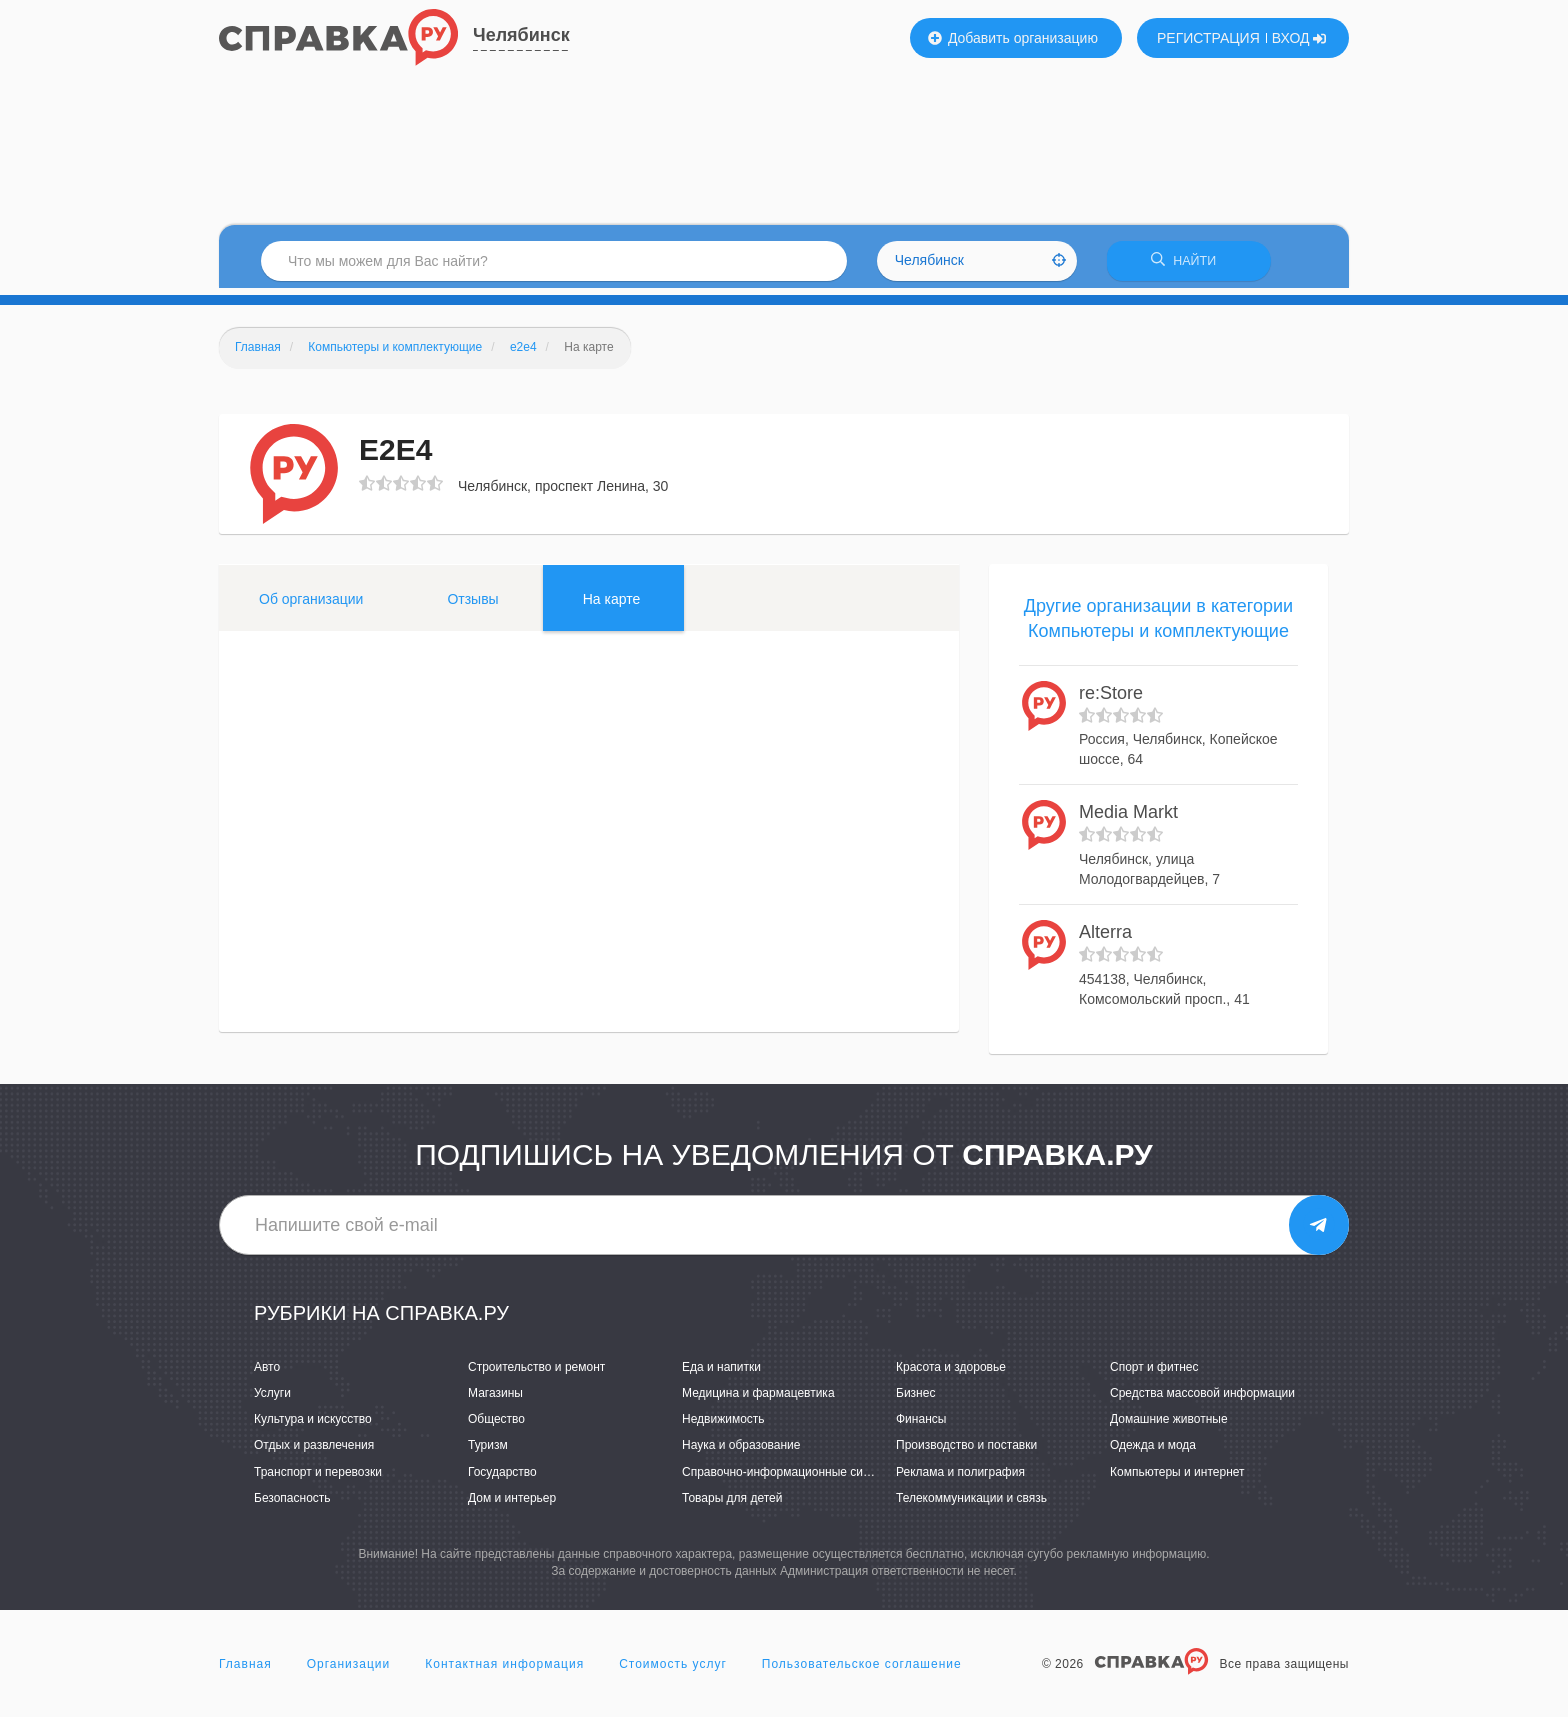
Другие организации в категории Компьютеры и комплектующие (1158, 625)
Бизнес (915, 1400)
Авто (267, 1374)
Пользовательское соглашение (862, 1671)
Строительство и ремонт (536, 1374)
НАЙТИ (1189, 264)
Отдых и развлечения (314, 1452)
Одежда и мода (1153, 1452)
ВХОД (1299, 38)
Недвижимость (723, 1426)
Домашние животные (1169, 1426)
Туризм (488, 1452)
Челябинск (521, 35)
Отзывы (472, 605)
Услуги (272, 1400)
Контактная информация (504, 1671)
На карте (612, 605)
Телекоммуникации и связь (971, 1504)
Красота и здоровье (951, 1374)
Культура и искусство (313, 1426)
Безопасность (292, 1504)
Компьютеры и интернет (1177, 1478)
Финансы (921, 1426)
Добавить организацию (1013, 38)
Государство (502, 1478)
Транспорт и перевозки (318, 1478)
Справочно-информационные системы (790, 1478)
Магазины (495, 1400)
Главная (245, 1671)
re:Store (1111, 700)
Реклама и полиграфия (960, 1478)
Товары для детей (732, 1504)
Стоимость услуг (673, 1671)
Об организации (311, 605)
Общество (496, 1426)
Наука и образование (741, 1452)
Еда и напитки (721, 1374)
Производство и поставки (966, 1452)
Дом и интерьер (512, 1504)
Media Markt (1128, 819)
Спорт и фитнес (1154, 1374)
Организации (349, 1671)
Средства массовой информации (1202, 1400)
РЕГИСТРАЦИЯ (1208, 38)
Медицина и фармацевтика (758, 1400)
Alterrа (1105, 939)
